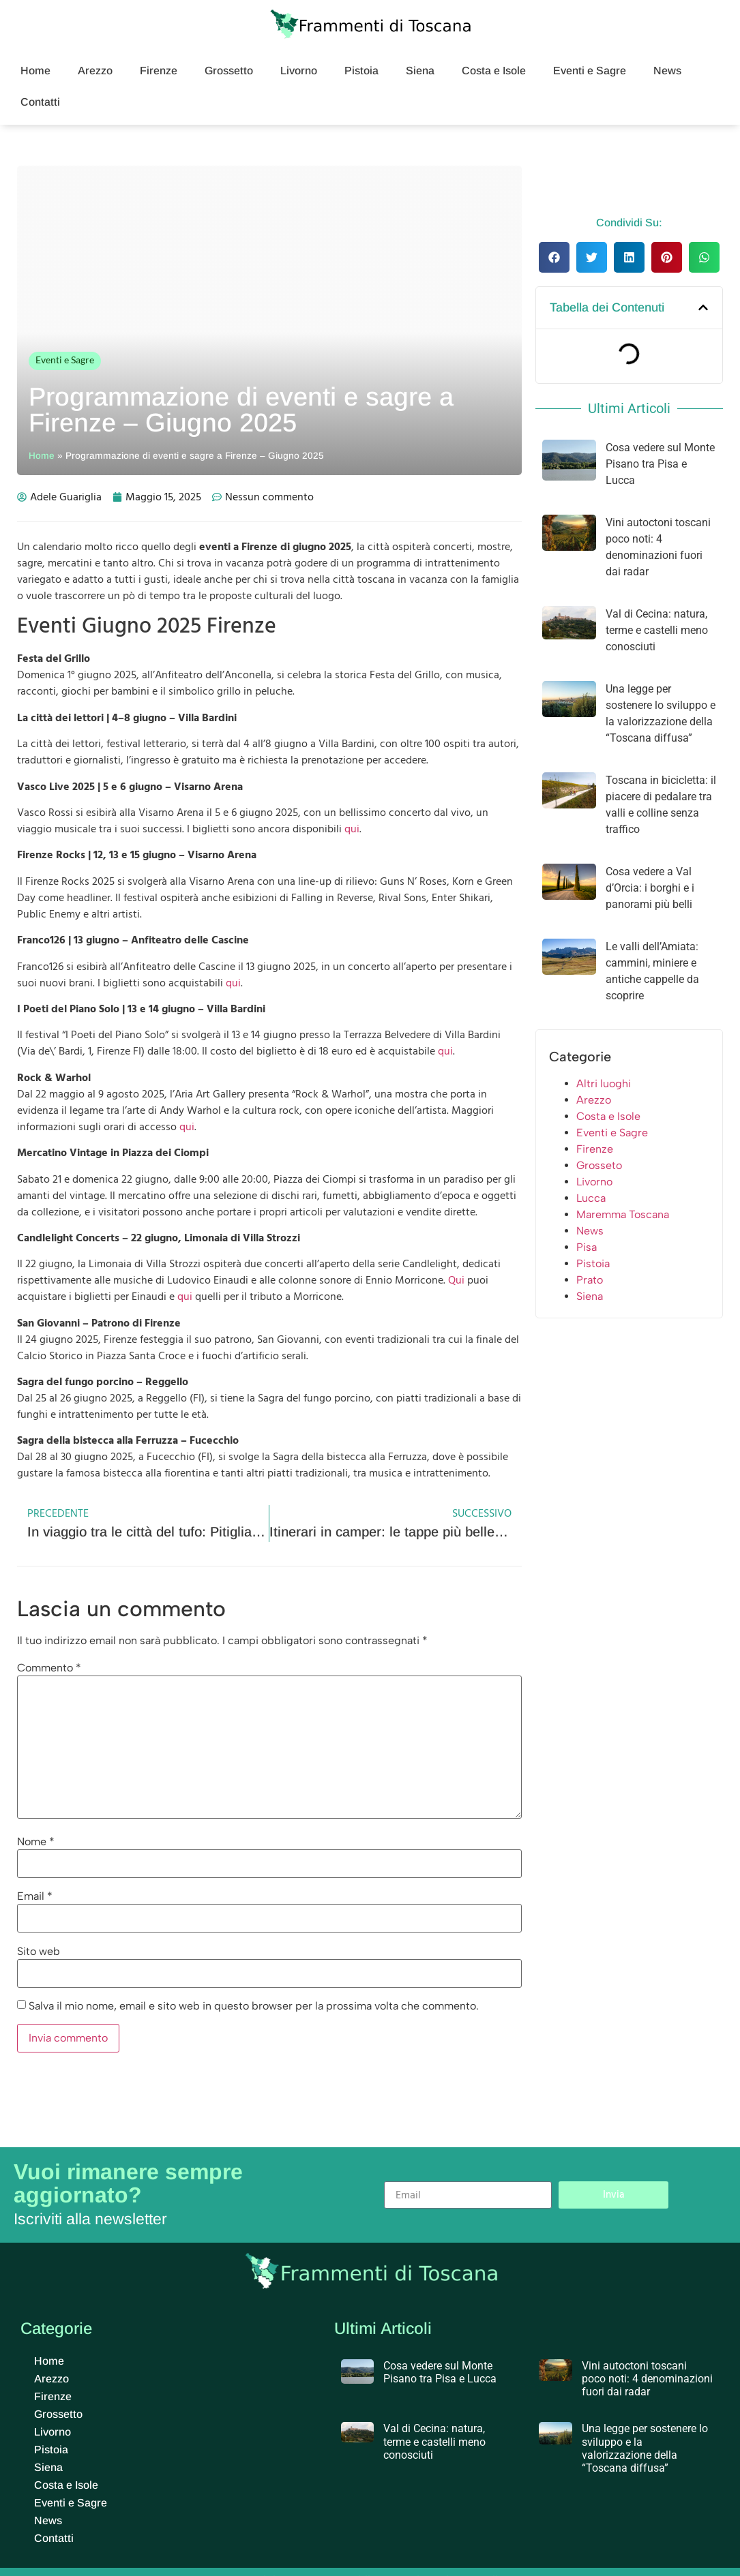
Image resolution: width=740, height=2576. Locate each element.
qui (351, 828)
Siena (420, 70)
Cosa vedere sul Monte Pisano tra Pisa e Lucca (660, 464)
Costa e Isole (494, 70)
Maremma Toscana (622, 1214)
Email (35, 1896)
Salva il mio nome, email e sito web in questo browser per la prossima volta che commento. (254, 2006)
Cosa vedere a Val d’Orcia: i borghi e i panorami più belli (650, 888)
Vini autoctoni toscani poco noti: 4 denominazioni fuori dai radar (647, 2378)
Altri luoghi (603, 1083)
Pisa (586, 1247)
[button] (554, 257)
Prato (589, 1279)
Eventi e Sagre (589, 70)
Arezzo (95, 70)
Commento (49, 1668)
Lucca (591, 1198)
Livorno (298, 70)
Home (35, 70)
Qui (456, 1280)
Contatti (40, 102)
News (667, 70)
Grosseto (599, 1165)
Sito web (38, 1951)
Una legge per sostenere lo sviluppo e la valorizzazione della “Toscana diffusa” (645, 2448)
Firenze (158, 70)
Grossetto (229, 70)
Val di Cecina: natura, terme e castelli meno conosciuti (657, 630)
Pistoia (361, 70)
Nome (36, 1841)
